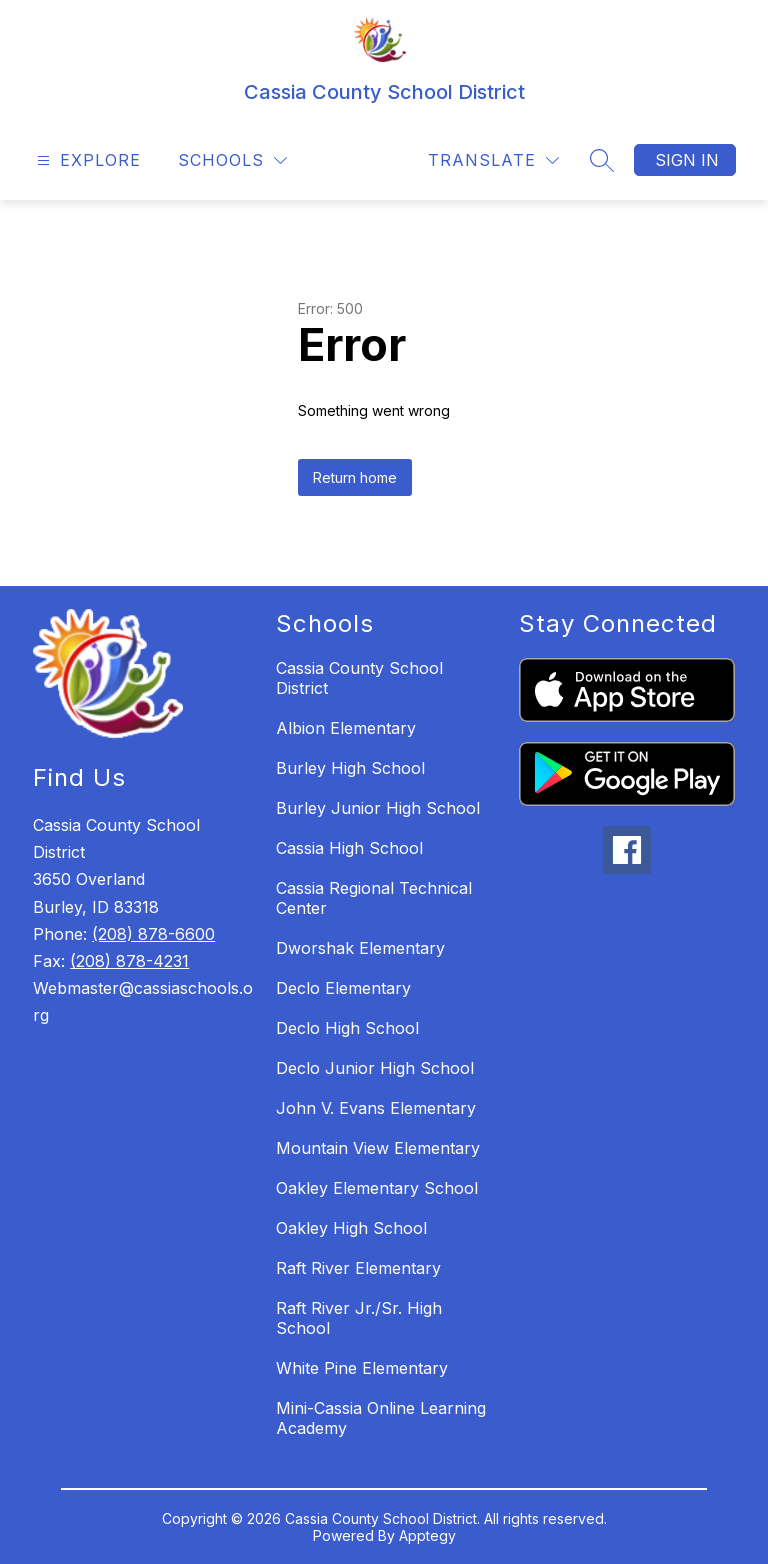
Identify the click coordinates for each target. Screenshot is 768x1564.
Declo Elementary (343, 988)
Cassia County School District (359, 678)
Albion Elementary (346, 728)
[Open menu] (86, 160)
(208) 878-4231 (129, 961)
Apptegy (427, 1535)
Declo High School (347, 1028)
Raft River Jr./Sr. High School (359, 1318)
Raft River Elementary (358, 1268)
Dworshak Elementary (360, 948)
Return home (355, 477)
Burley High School (350, 768)
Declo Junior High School (375, 1068)
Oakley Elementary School (377, 1188)
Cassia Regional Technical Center (374, 898)
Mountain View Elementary (378, 1148)
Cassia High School (349, 848)
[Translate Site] (493, 160)
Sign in (687, 160)
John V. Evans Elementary (376, 1108)
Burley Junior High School (378, 808)
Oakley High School (351, 1228)
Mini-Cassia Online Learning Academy (381, 1418)
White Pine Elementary (362, 1368)
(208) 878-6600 (153, 934)
